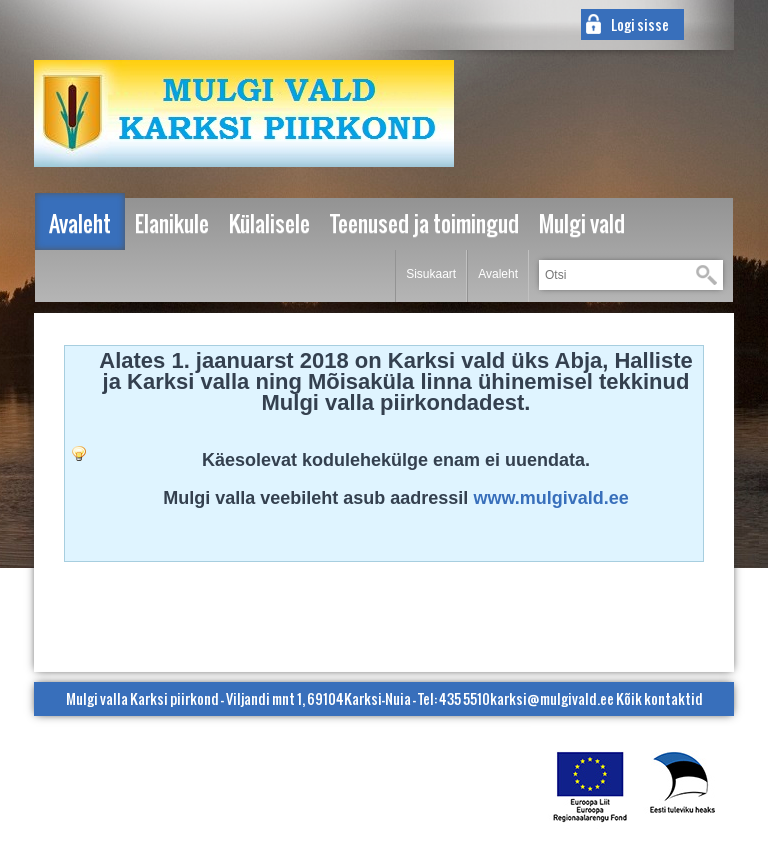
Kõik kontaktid (659, 698)
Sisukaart (431, 274)
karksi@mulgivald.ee (552, 698)
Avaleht (498, 274)
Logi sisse (640, 24)
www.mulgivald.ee (550, 498)
